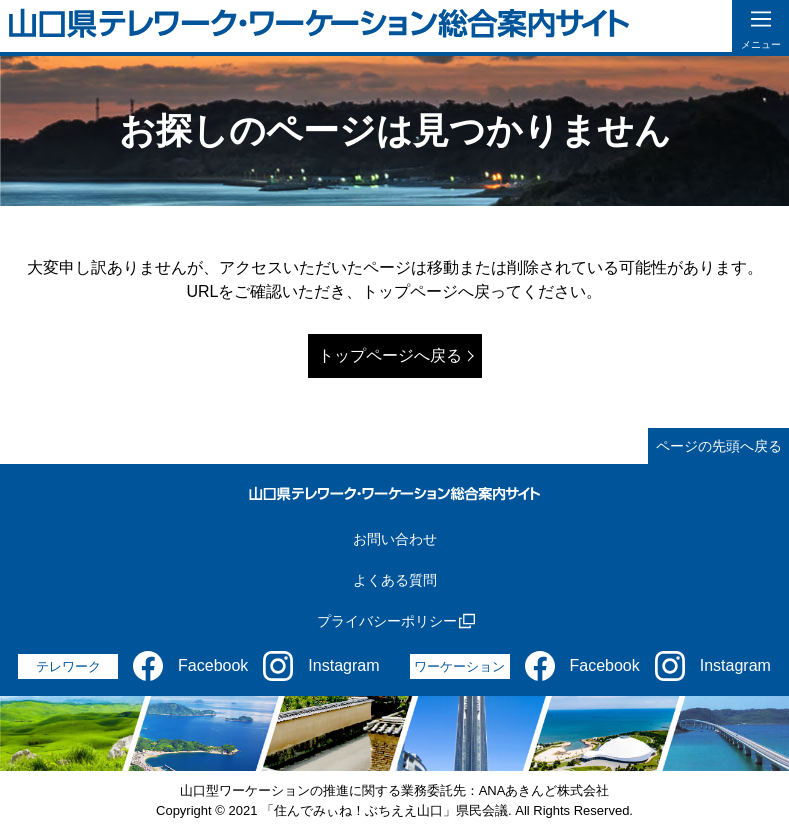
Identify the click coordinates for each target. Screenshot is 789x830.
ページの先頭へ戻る (719, 446)
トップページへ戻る (390, 355)
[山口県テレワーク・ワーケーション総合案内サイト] (319, 26)
